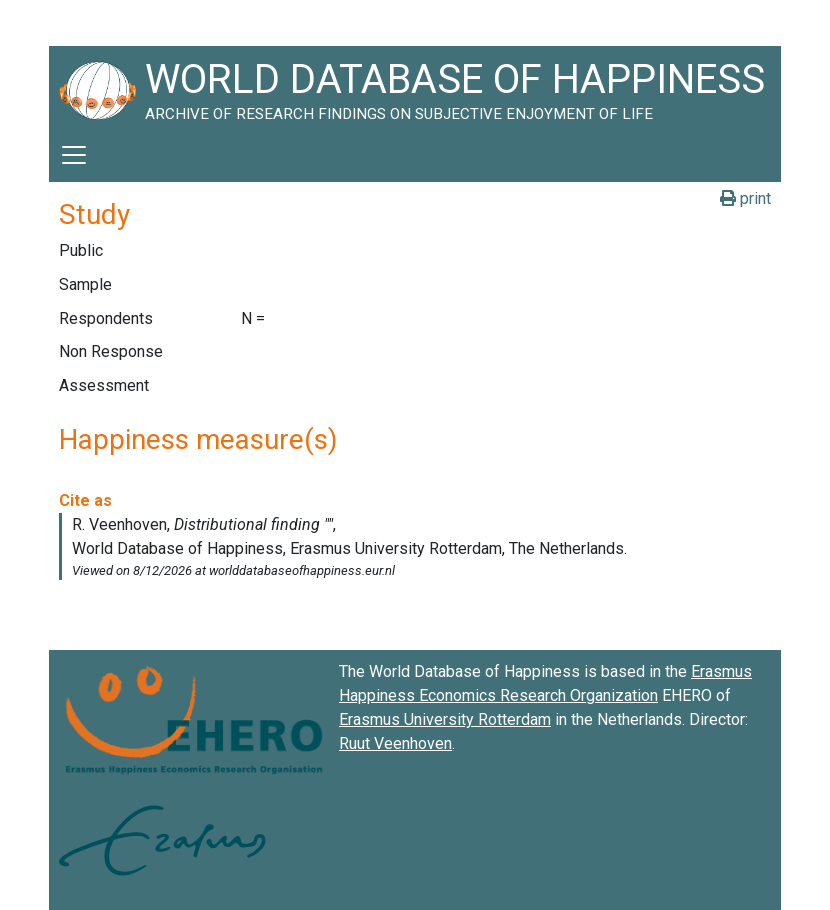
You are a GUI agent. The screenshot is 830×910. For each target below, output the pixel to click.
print (745, 198)
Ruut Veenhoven (395, 743)
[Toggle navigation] (74, 155)
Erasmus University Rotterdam (445, 719)
